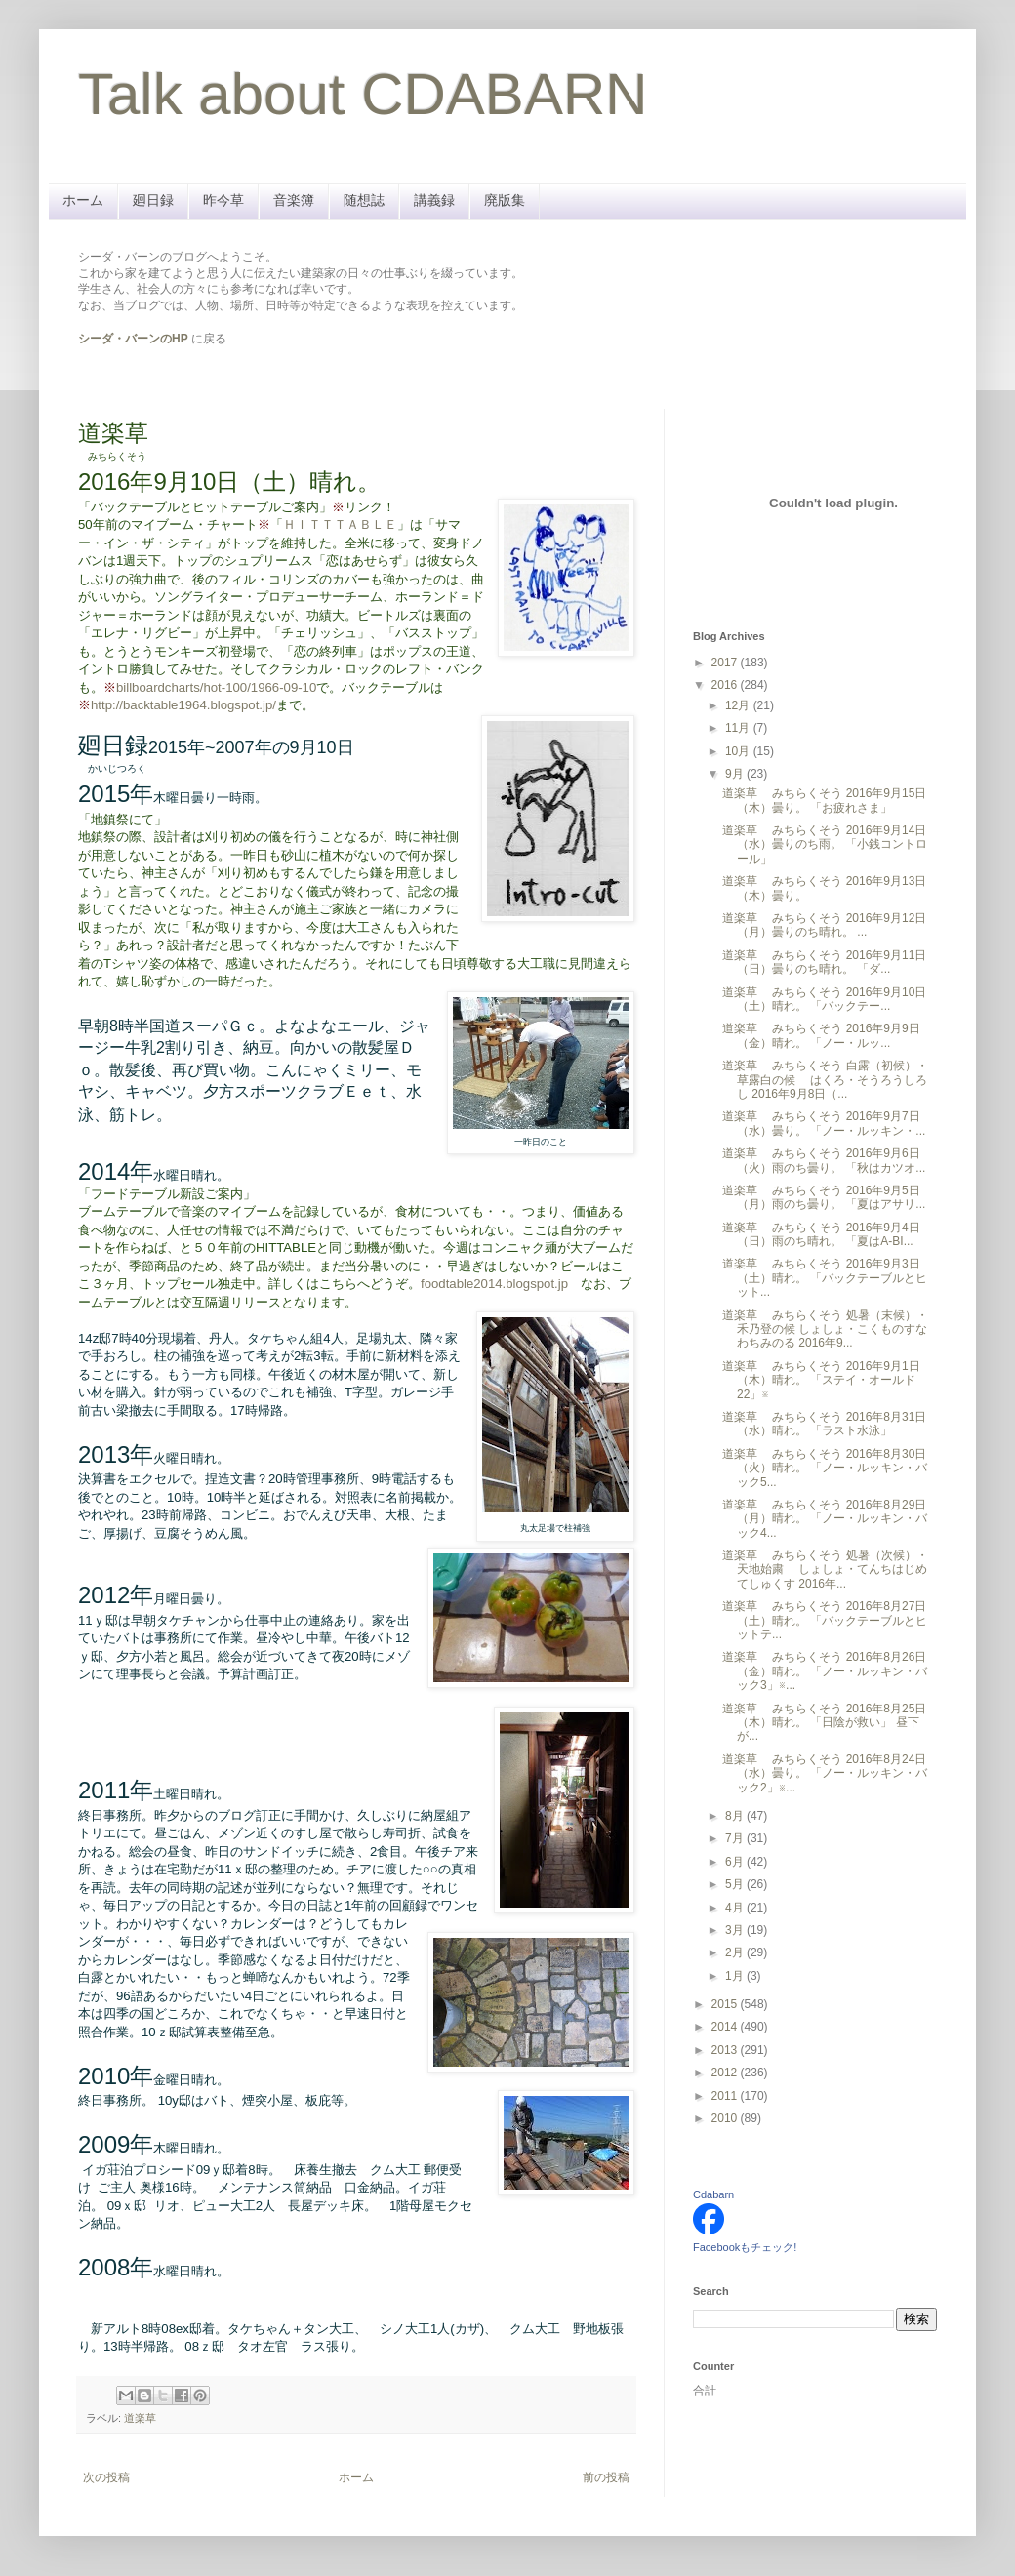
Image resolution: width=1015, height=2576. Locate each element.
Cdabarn (713, 2194)
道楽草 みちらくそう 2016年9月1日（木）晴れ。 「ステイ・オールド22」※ (821, 1380)
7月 (736, 1838)
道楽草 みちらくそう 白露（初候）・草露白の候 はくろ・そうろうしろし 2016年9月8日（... (825, 1080)
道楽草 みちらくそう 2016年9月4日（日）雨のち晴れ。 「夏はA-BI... (821, 1234)
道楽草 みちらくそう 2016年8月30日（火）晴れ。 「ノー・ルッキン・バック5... (824, 1468)
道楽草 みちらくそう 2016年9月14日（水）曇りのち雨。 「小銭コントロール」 (824, 844)
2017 (726, 662)
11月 (739, 728)
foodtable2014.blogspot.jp (494, 1283)
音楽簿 (293, 200)
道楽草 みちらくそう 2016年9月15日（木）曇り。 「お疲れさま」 (824, 800)
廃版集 (504, 200)
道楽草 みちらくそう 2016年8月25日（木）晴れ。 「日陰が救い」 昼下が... (824, 1723)
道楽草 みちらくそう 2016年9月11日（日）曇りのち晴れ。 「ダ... (824, 962)
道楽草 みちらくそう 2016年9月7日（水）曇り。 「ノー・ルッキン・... (823, 1123)
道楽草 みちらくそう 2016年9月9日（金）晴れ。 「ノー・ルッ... (821, 1035)
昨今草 (223, 200)
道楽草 (140, 2418)
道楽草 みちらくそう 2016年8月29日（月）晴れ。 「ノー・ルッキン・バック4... (824, 1519)
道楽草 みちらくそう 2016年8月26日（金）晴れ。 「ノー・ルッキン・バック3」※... (824, 1671)
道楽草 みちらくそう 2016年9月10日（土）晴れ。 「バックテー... (824, 999)
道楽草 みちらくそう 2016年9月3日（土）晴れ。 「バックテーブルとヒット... (824, 1278)
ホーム (82, 200)
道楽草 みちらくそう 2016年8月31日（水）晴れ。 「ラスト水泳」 (824, 1423)
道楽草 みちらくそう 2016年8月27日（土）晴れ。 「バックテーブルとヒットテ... (824, 1620)
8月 (736, 1816)
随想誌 (364, 200)
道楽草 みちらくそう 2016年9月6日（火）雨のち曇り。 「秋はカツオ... (823, 1160)
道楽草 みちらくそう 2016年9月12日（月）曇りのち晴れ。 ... (824, 925)
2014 (726, 2026)
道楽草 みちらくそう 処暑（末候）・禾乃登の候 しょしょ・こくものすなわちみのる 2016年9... (825, 1329)
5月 (736, 1884)
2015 (726, 2004)
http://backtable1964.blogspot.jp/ (183, 705)
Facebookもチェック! (744, 2247)
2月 (736, 1952)
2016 (726, 685)
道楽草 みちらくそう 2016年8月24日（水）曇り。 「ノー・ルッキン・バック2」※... (824, 1773)
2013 (726, 2050)
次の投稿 (106, 2477)
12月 (739, 705)
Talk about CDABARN (363, 94)
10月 (739, 751)
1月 (736, 1976)
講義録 (434, 200)
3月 (736, 1930)
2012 (726, 2072)
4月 (736, 1907)
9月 (736, 774)
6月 (736, 1862)
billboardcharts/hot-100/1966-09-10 (216, 687)
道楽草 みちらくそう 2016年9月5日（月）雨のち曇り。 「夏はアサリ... (823, 1197)
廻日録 (153, 200)
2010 (726, 2118)
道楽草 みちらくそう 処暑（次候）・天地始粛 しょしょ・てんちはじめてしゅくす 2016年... (825, 1569)
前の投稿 (606, 2477)
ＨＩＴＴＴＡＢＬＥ (340, 524)
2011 (726, 2096)
